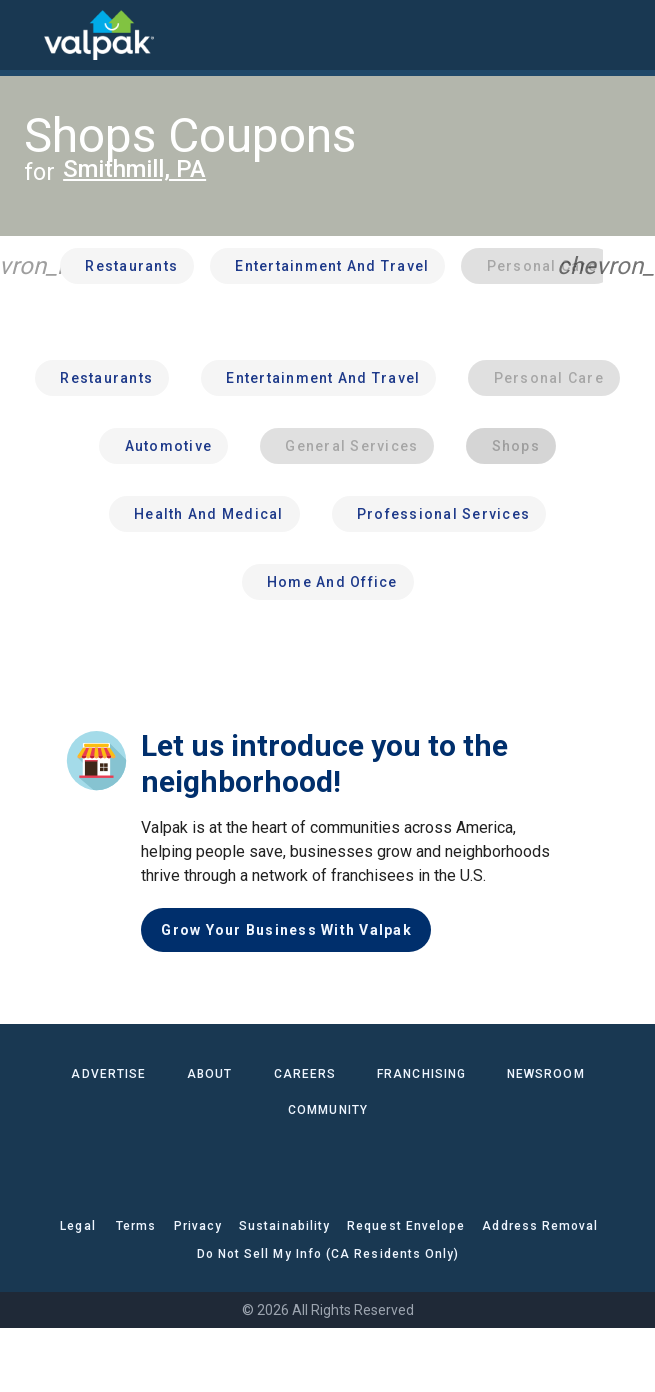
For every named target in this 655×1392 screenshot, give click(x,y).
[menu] (30, 35)
